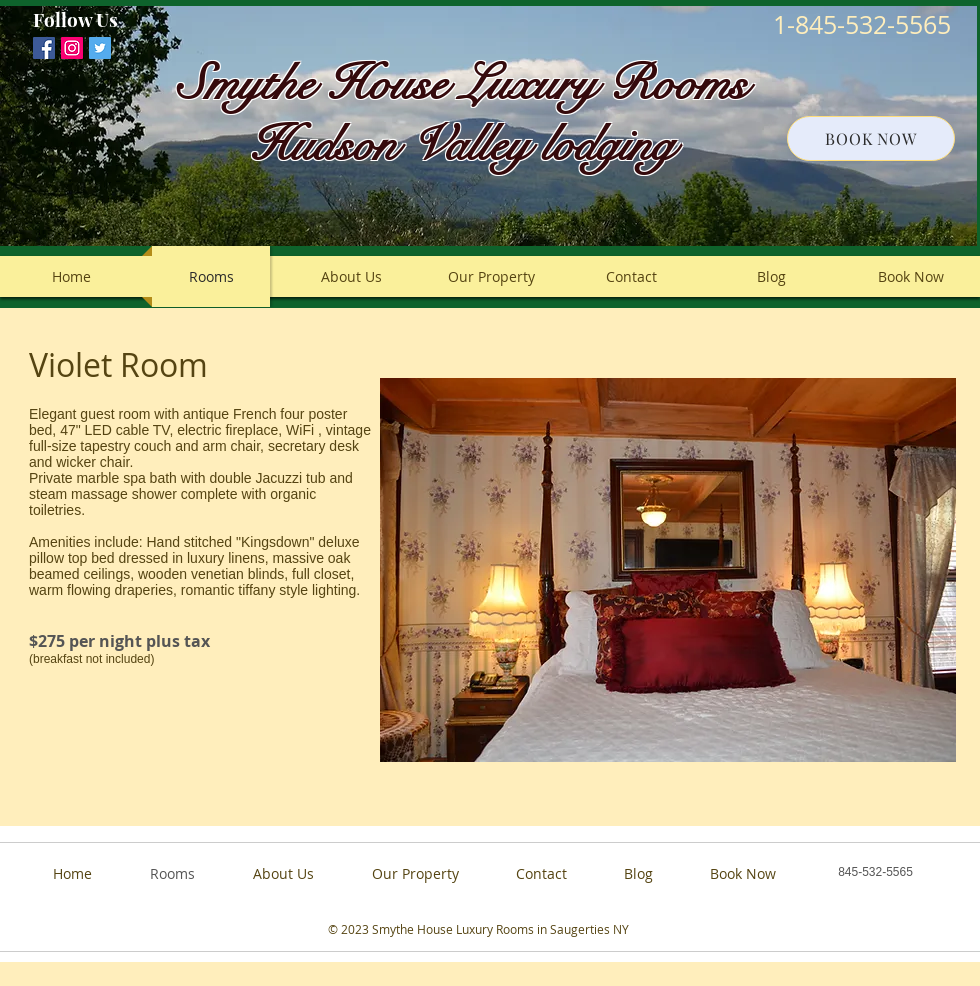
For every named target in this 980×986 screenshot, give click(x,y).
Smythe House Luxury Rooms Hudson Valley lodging (462, 114)
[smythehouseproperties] (72, 48)
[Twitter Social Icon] (100, 48)
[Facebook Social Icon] (44, 48)
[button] (668, 570)
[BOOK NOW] (871, 138)
